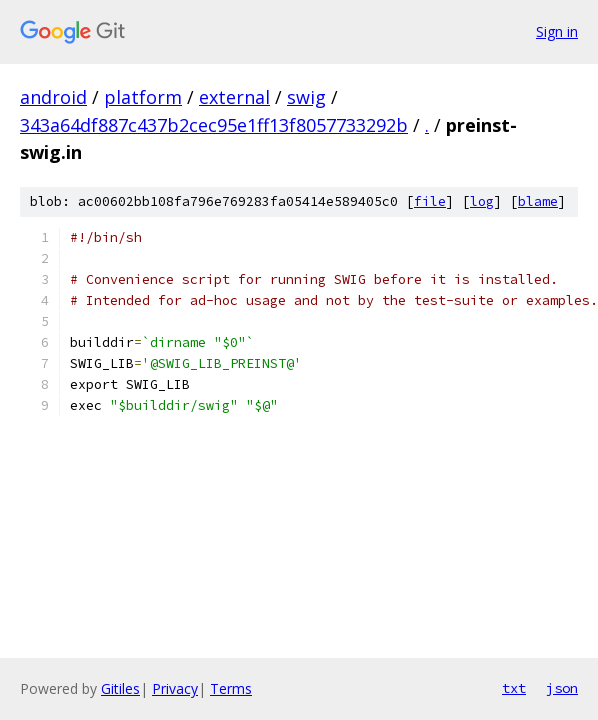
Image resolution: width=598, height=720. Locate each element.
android (53, 97)
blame (538, 201)
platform (143, 97)
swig (306, 97)
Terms (231, 688)
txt (514, 688)
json (562, 688)
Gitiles (120, 688)
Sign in (557, 31)
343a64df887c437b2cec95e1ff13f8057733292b (214, 125)
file (430, 201)
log (482, 201)
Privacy (175, 688)
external (234, 97)
